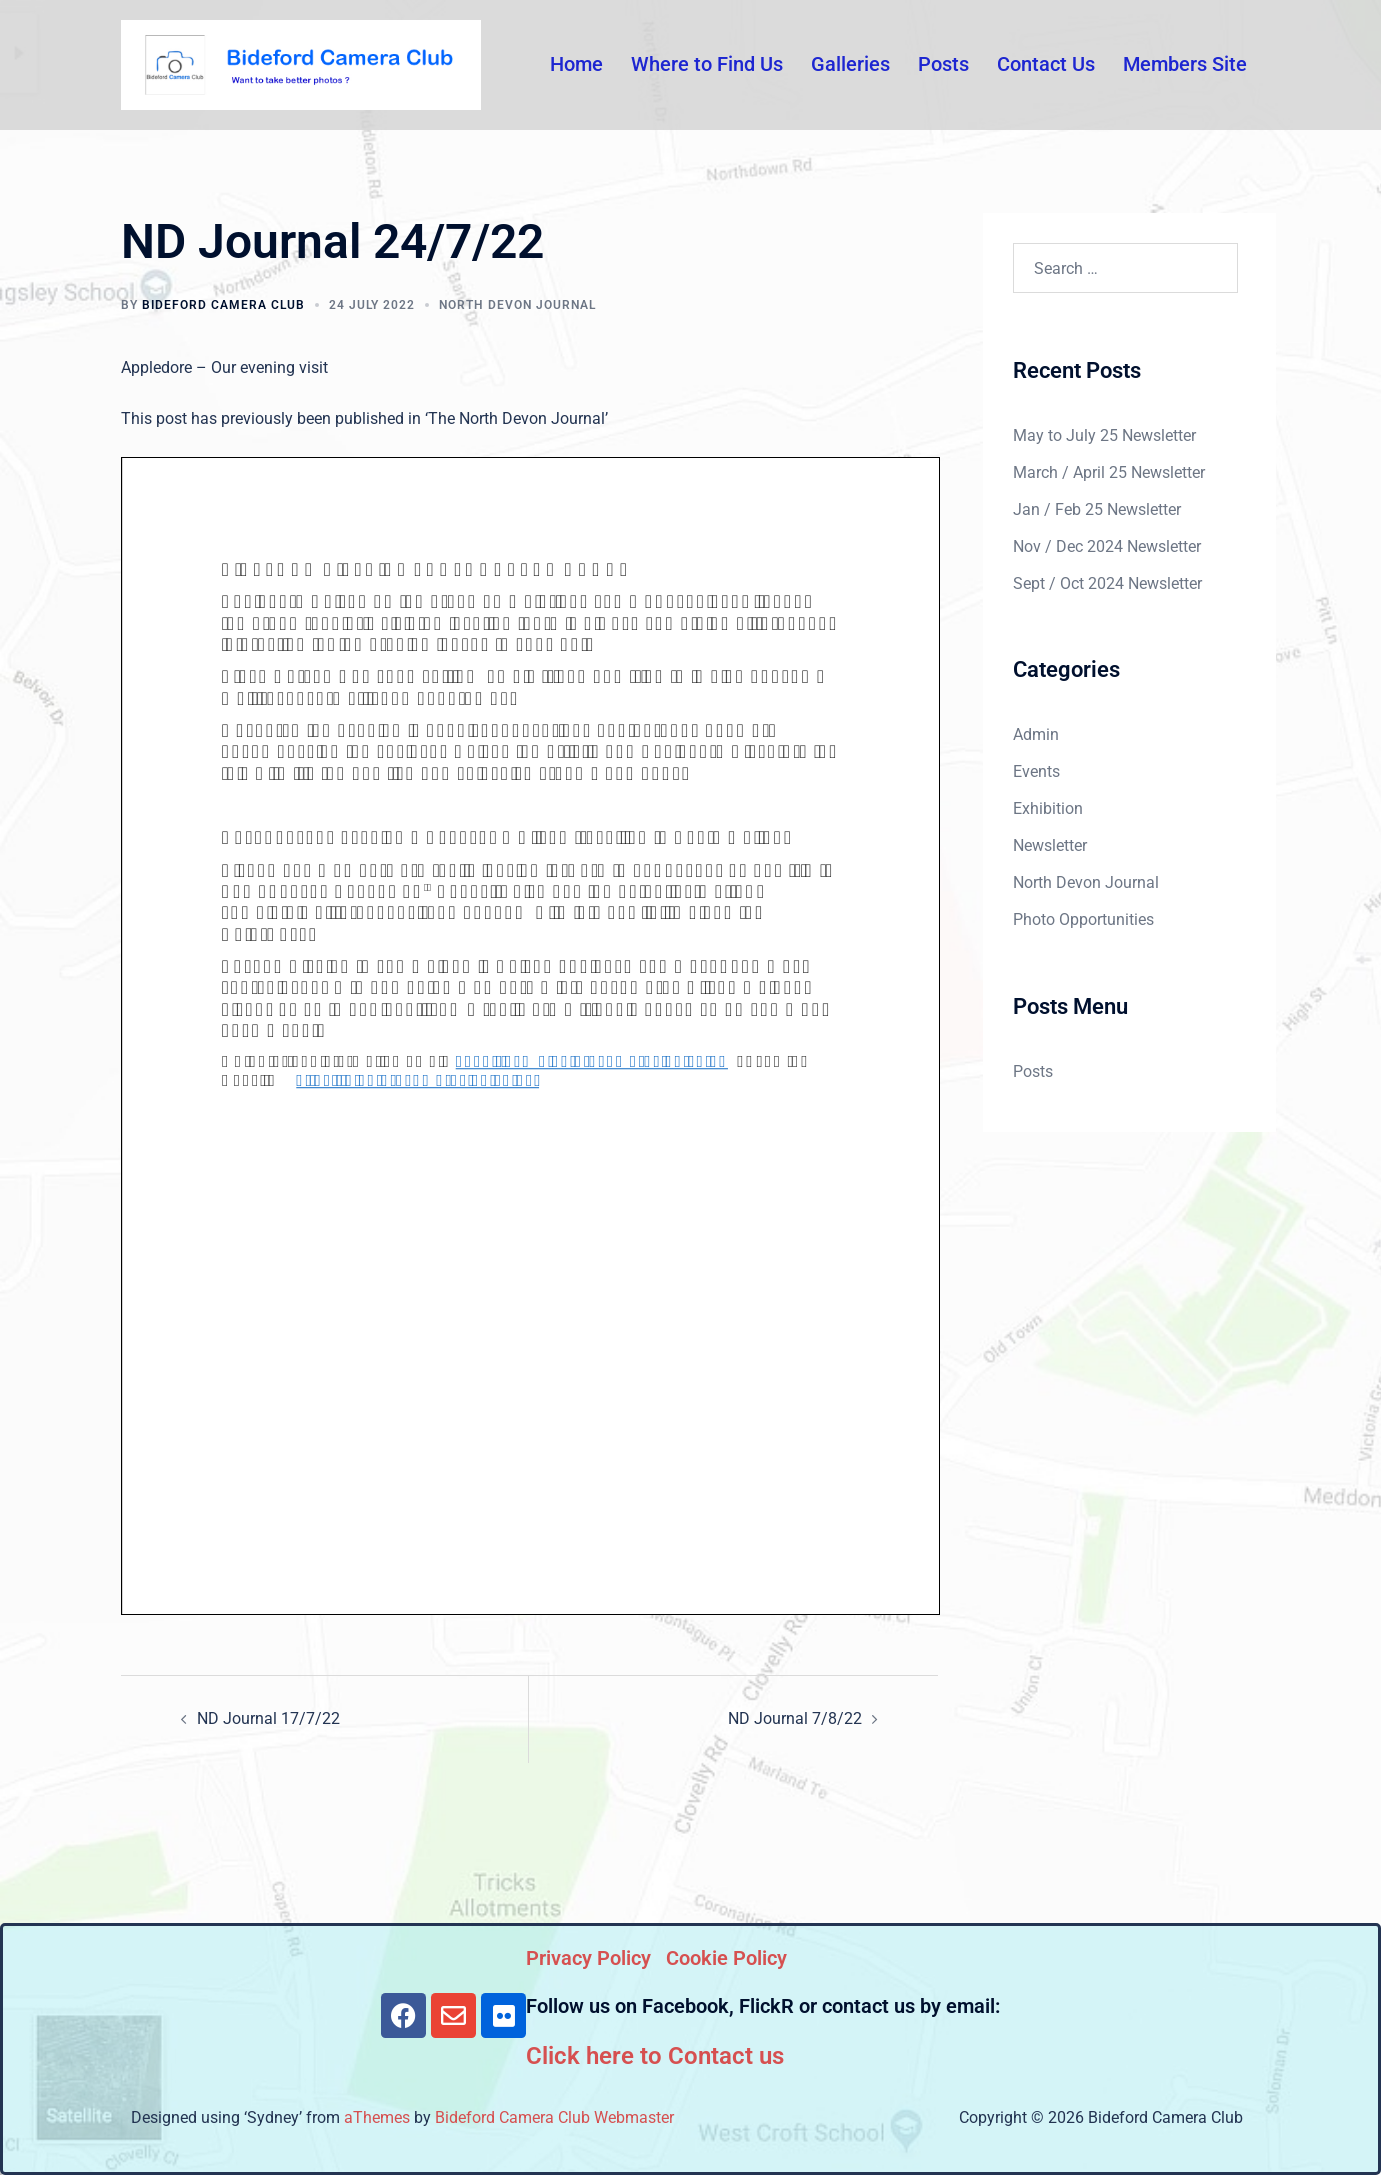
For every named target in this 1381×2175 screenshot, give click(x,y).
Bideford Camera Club (223, 305)
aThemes (377, 2117)
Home (576, 64)
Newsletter (1050, 845)
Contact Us (1046, 64)
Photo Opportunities (1083, 919)
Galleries (850, 64)
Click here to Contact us (655, 2056)
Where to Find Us (707, 64)
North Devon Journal (517, 305)
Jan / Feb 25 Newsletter (1097, 509)
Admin (1036, 734)
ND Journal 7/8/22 (795, 1718)
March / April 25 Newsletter (1109, 472)
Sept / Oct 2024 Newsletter (1107, 583)
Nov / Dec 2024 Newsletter (1107, 546)
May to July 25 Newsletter (1104, 435)
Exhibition (1048, 808)
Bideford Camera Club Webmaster (554, 2117)
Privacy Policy (588, 1958)
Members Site (1185, 64)
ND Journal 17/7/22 (268, 1718)
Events (1036, 771)
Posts (943, 64)
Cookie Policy (726, 1958)
